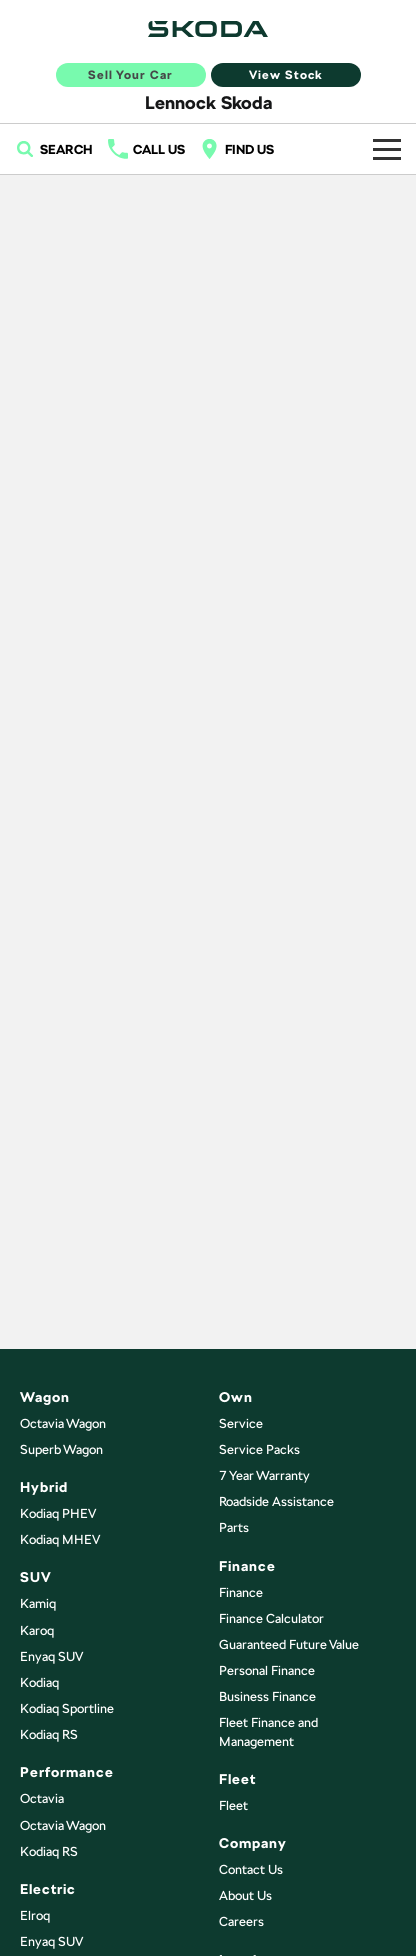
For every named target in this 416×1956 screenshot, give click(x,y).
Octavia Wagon (63, 1423)
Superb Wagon (61, 1449)
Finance (241, 1592)
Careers (241, 1921)
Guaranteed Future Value (289, 1644)
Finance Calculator (271, 1618)
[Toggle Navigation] (387, 149)
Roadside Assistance (276, 1501)
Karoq (37, 1630)
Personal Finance (267, 1670)
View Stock (286, 75)
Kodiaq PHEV (58, 1513)
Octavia (42, 1798)
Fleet (233, 1805)
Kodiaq (39, 1682)
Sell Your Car (130, 75)
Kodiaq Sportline (67, 1708)
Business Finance (267, 1696)
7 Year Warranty (264, 1475)
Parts (234, 1527)
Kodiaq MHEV (60, 1539)
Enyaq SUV (51, 1656)
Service (241, 1423)
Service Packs (259, 1449)
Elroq (35, 1915)
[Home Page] (208, 29)
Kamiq (38, 1603)
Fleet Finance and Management (268, 1731)
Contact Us (251, 1869)
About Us (245, 1895)
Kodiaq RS (49, 1734)
